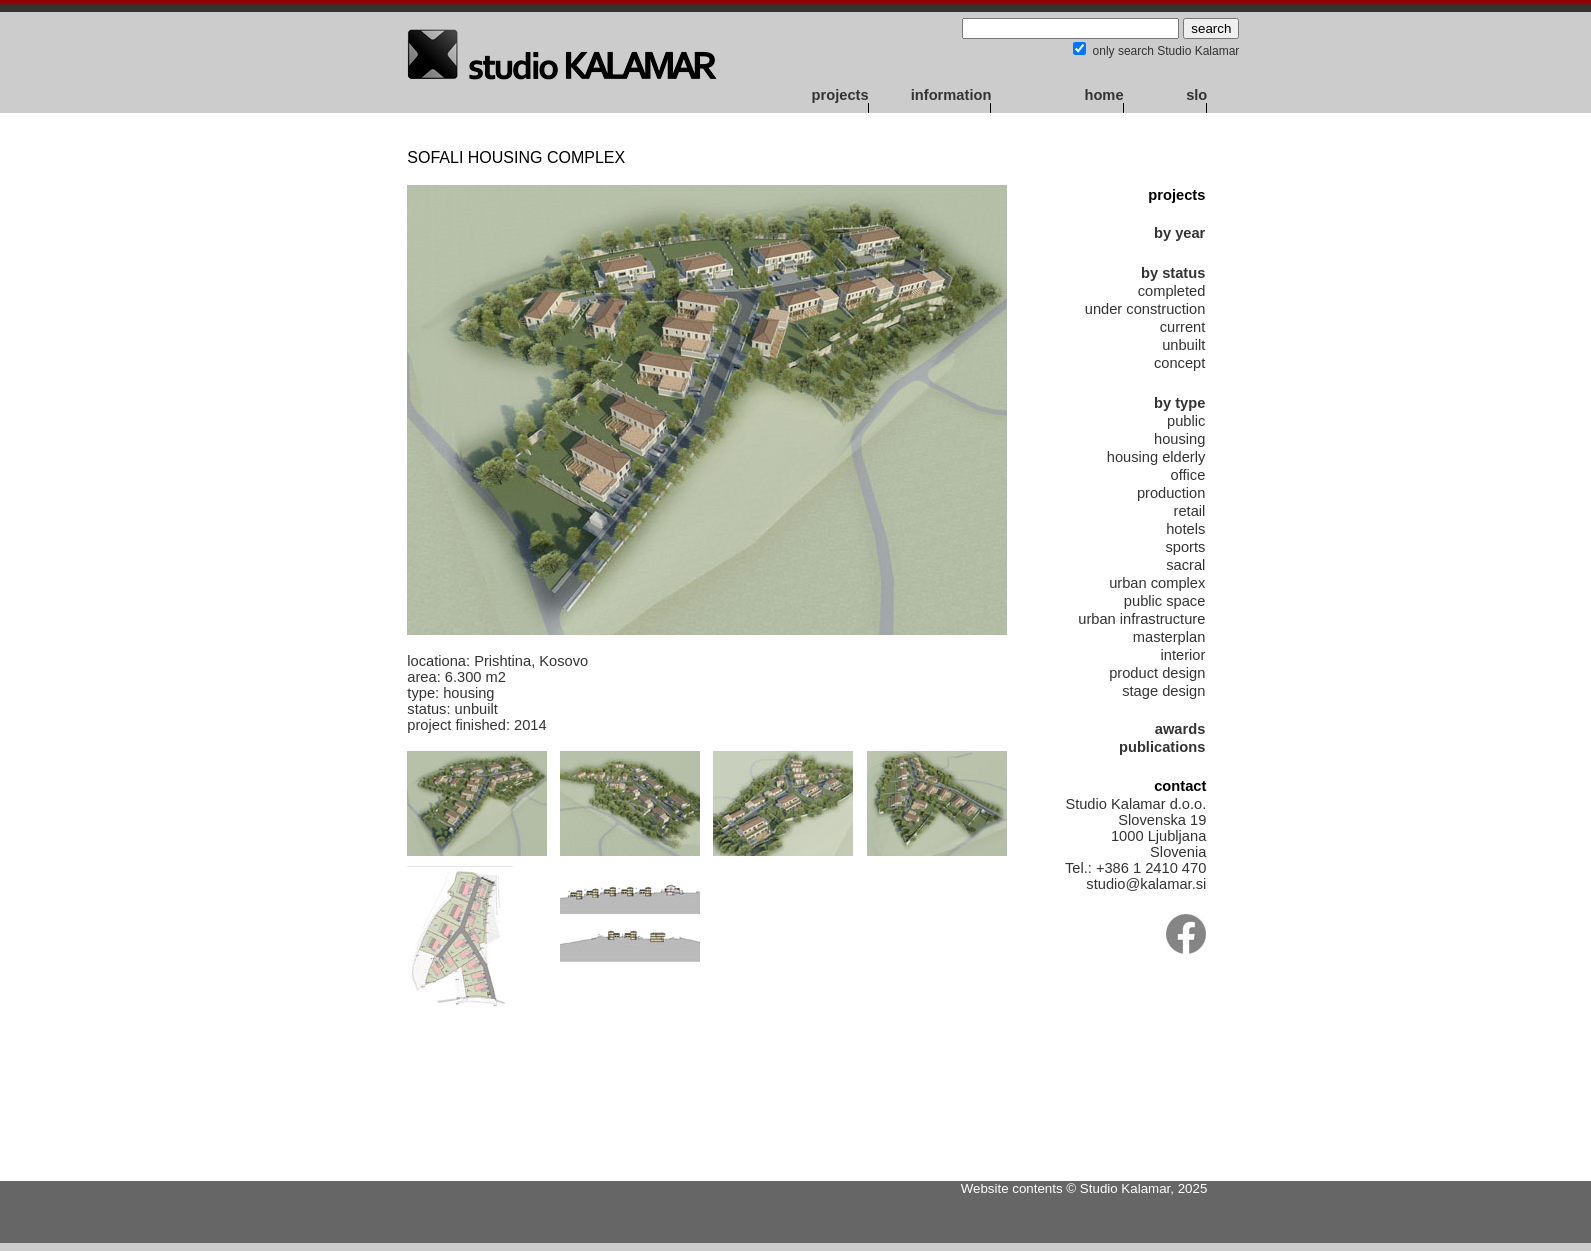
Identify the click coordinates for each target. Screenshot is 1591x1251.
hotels (1185, 529)
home (1103, 95)
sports (1185, 547)
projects (840, 95)
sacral (1185, 565)
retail (1190, 511)
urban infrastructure (1141, 619)
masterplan (1169, 637)
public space (1164, 601)
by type (1179, 403)
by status (1173, 273)
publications (1162, 747)
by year (1179, 233)
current (1183, 327)
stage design (1163, 691)
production (1171, 493)
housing (1179, 439)
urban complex (1157, 583)
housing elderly (1156, 457)
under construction (1145, 309)
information (951, 95)
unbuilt (1183, 345)
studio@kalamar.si (1146, 884)
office (1188, 475)
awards (1180, 729)
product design (1157, 673)
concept (1179, 363)
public (1186, 421)
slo (1196, 95)
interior (1183, 655)
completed (1172, 291)
